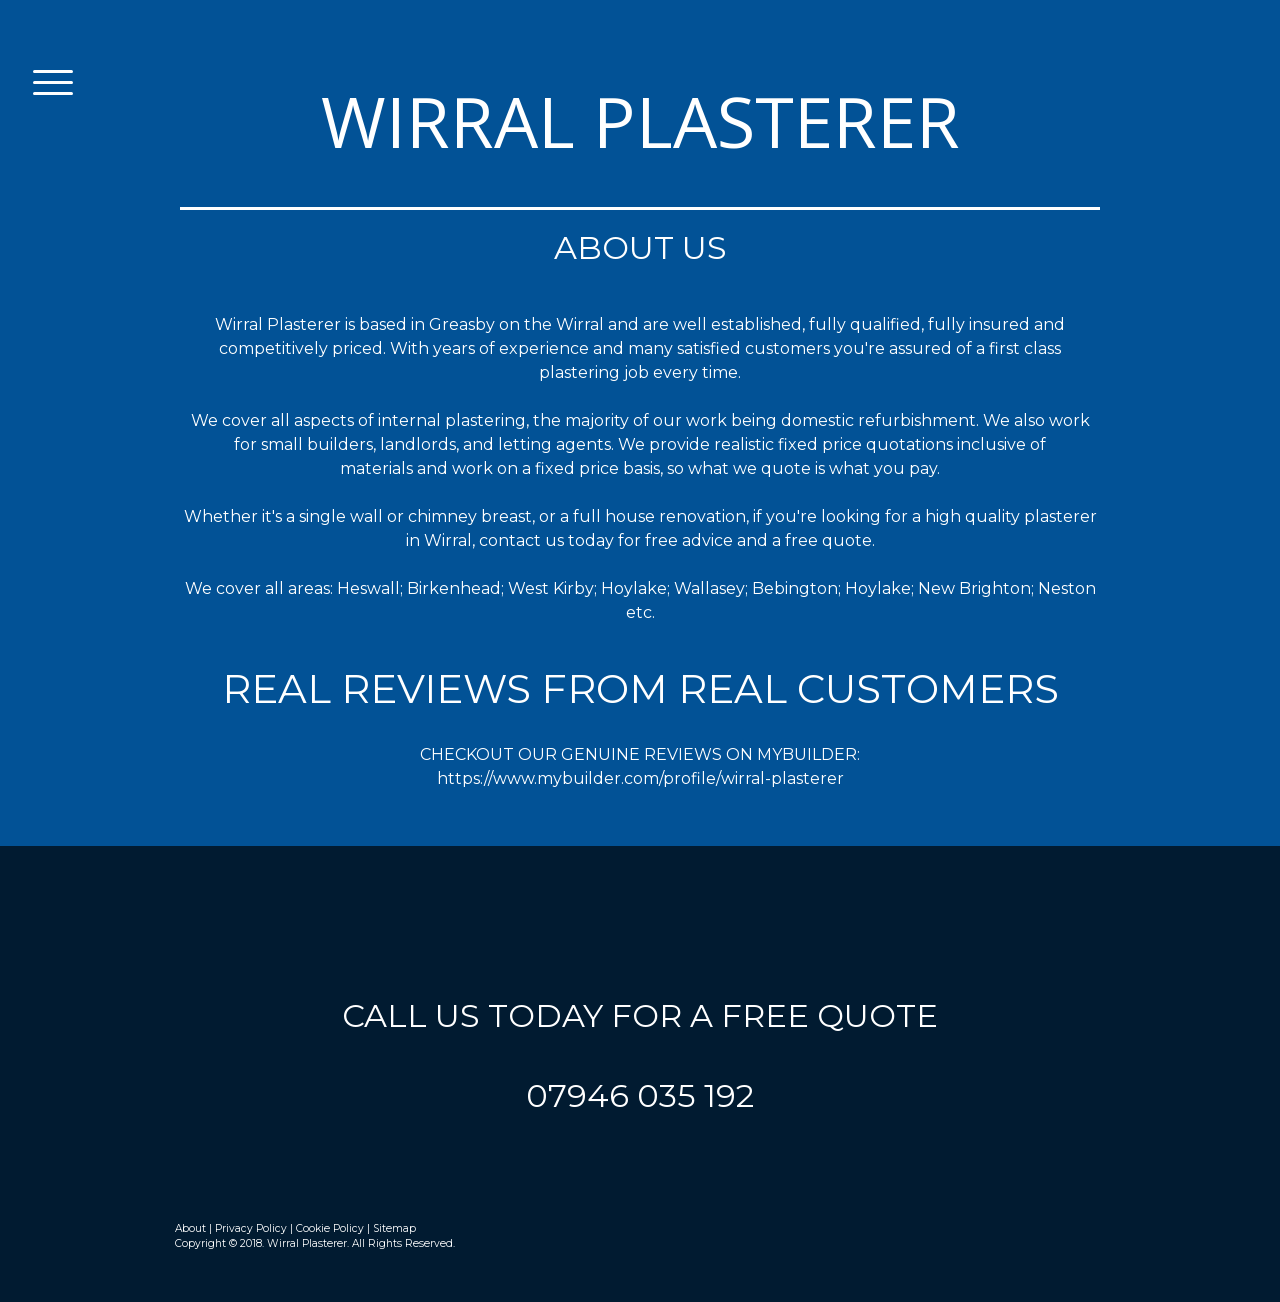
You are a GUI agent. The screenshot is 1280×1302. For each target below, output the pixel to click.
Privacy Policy (251, 1228)
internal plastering (452, 420)
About (190, 1228)
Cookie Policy (330, 1228)
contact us (521, 540)
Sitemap (394, 1228)
